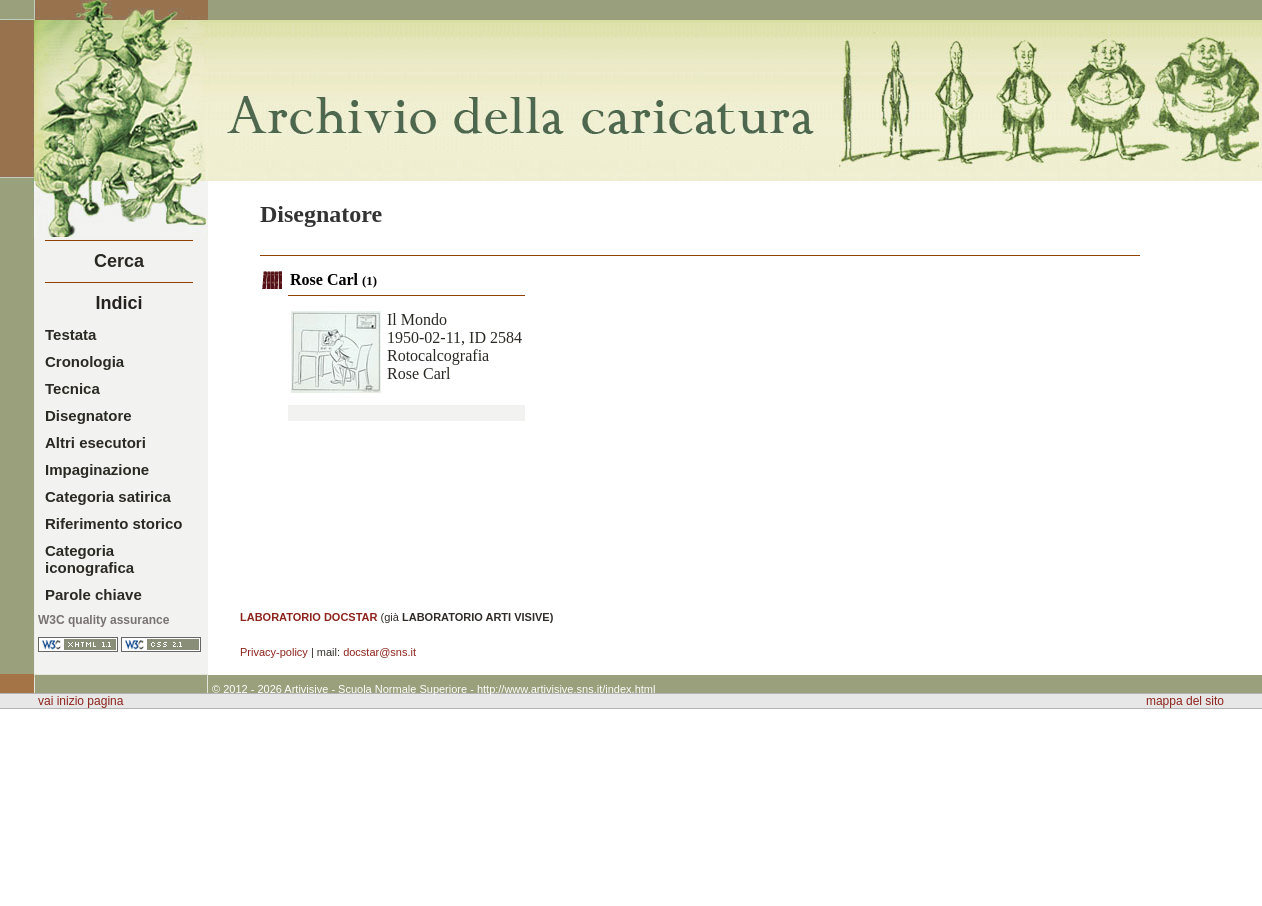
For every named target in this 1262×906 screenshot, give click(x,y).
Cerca (119, 261)
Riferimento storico (114, 523)
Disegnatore (88, 415)
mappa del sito (1185, 701)
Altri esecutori (95, 442)
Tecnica (72, 388)
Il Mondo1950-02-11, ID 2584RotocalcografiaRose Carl (454, 346)
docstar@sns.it (379, 652)
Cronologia (84, 361)
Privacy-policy (274, 652)
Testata (70, 334)
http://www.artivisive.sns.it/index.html (566, 689)
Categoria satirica (108, 496)
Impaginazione (97, 469)
